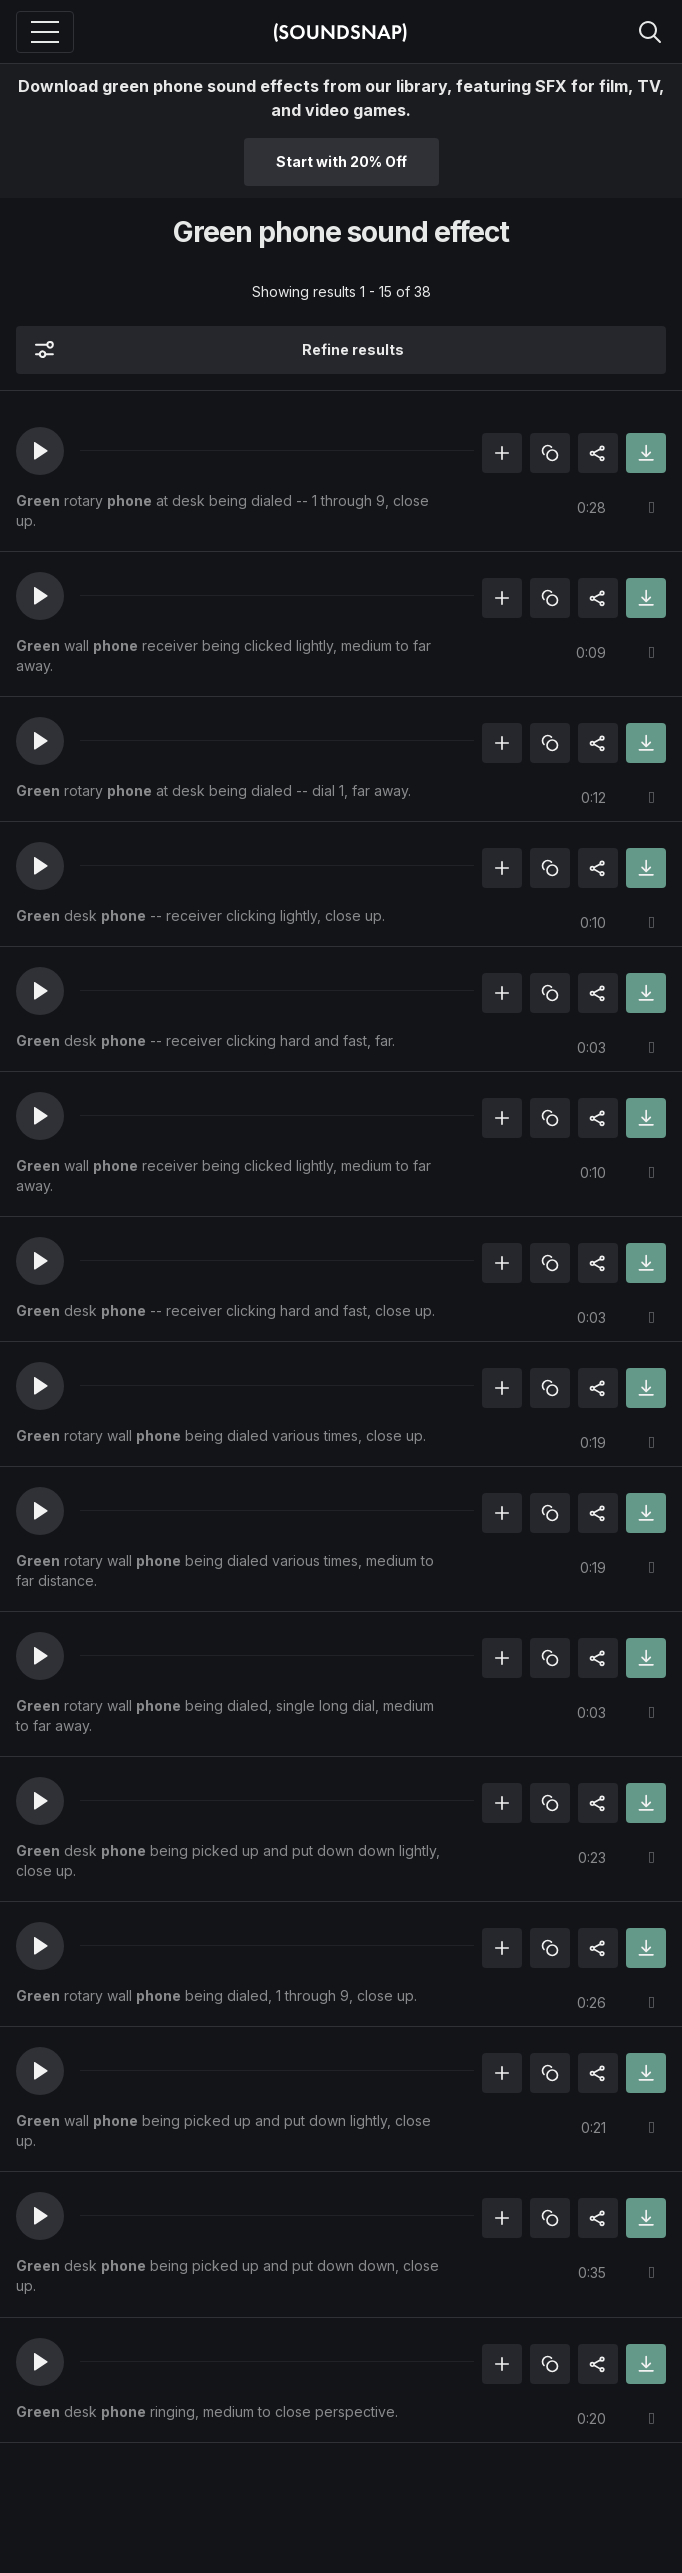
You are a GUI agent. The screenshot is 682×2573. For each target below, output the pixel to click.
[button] (40, 451)
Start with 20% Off (341, 161)
